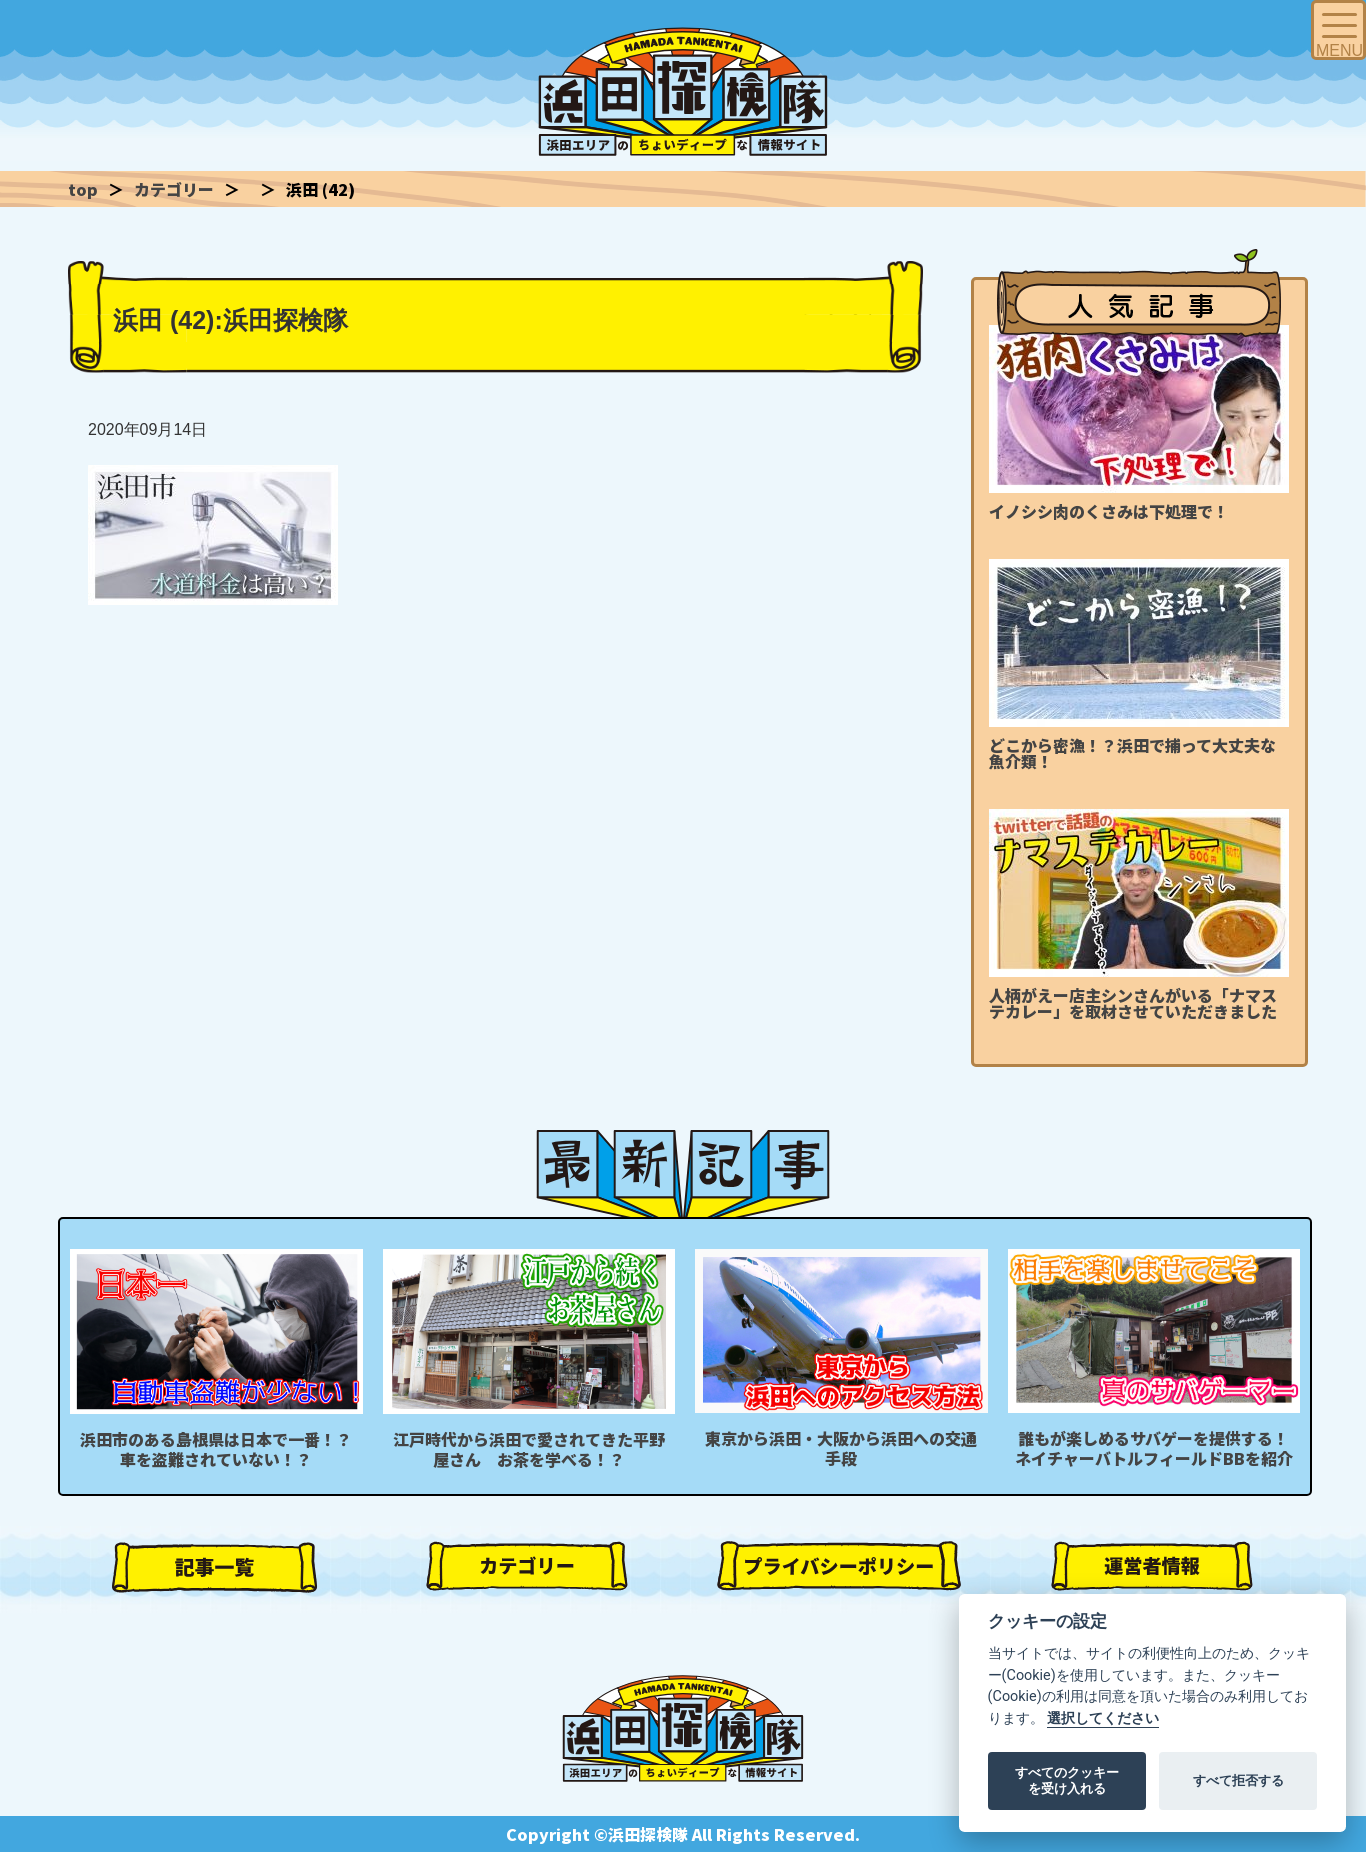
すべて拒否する (1238, 1780)
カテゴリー (174, 189)
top (83, 189)
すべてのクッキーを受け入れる (1067, 1780)
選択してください (1103, 1718)
